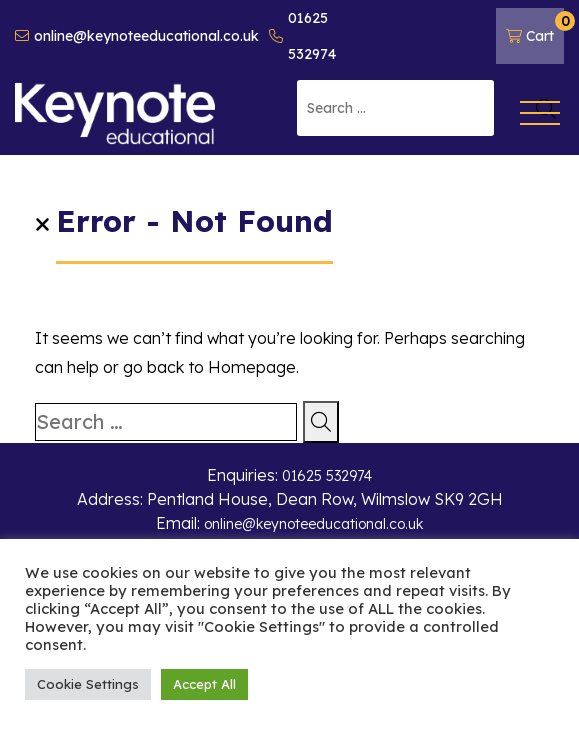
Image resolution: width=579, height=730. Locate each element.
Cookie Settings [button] (88, 684)
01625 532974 (302, 36)
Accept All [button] (204, 684)
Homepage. (253, 367)
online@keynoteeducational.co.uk (137, 36)
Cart (535, 28)
